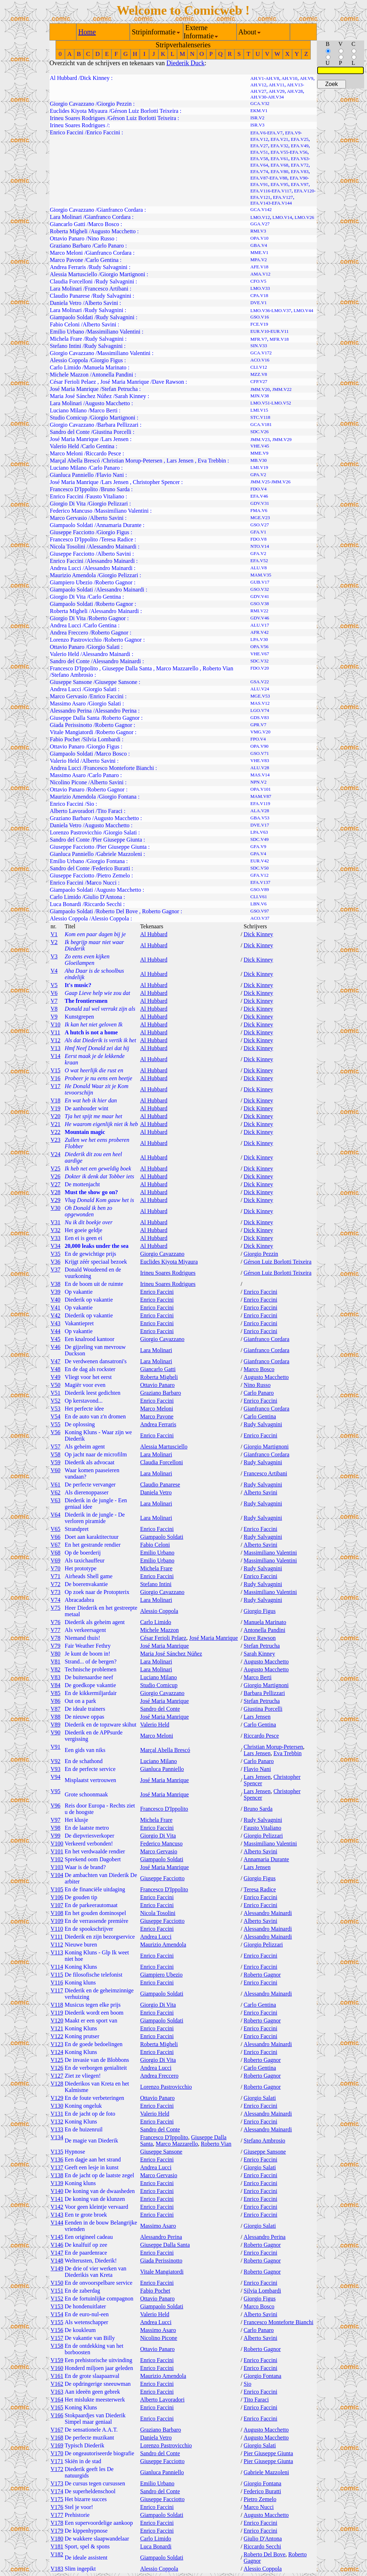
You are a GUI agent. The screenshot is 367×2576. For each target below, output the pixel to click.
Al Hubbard (63, 78)
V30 (56, 1208)
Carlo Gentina (102, 260)
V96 (56, 1805)
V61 (56, 1484)
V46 (56, 1347)
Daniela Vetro (65, 303)
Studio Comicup (68, 418)
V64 (56, 1515)
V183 (57, 2569)
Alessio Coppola (69, 360)
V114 (57, 1967)
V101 (57, 1851)
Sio (90, 804)
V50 (56, 1385)
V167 (57, 2430)
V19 (56, 1108)
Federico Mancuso (71, 511)
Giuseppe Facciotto (72, 532)
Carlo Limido (65, 367)
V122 (57, 2036)
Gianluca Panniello (72, 475)
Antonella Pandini (112, 375)
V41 (56, 1307)
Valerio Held (64, 446)
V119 (57, 2013)
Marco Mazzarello (177, 668)
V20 (56, 1116)
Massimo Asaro (68, 703)
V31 (56, 1222)
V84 (56, 1685)
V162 (57, 2384)
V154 (57, 2314)
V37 (56, 1270)
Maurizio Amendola (73, 575)
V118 (57, 2005)
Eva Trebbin (212, 461)
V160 (57, 2368)
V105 (57, 1889)
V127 (57, 2076)
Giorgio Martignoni (122, 274)
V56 (56, 1432)
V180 (57, 2539)
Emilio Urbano (67, 332)
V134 (57, 2137)
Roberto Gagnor (114, 582)
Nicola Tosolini (67, 547)
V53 (56, 1409)
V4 (54, 971)
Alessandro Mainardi (112, 547)
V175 (57, 2499)
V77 (56, 1630)
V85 (56, 1693)
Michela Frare (66, 339)
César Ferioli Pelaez (73, 382)
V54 (56, 1416)
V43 (56, 1323)
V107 (57, 1905)
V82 (56, 1669)
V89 (56, 1725)
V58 (56, 1454)
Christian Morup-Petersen (132, 461)
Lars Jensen (114, 439)
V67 (56, 1545)
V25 (56, 1168)
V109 (57, 1921)
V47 (56, 1361)
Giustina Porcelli (112, 432)
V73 (56, 1592)
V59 (56, 1462)
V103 (57, 1867)
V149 (57, 2268)
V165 (57, 2407)
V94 (56, 1777)
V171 (57, 2461)
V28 (56, 1192)
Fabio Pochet (65, 739)
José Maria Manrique (124, 382)
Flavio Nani (110, 475)
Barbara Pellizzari (117, 425)
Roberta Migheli (68, 231)
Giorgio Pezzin (114, 104)
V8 (54, 1009)
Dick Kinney (94, 78)
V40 (56, 1300)
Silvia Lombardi (101, 739)
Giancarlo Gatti (67, 224)
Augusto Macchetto (113, 231)
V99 (56, 1836)
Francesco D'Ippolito (74, 489)
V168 (57, 2437)
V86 (56, 1701)
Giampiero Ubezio (71, 582)
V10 (56, 1024)
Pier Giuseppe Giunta (117, 840)
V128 (57, 2084)
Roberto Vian (217, 668)
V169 (57, 2445)
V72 (56, 1584)
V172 (57, 2469)
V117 (57, 1990)
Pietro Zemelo (113, 875)
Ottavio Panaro (67, 238)
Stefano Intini (65, 346)
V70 (56, 1568)
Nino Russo (100, 238)
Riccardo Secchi (102, 904)
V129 (57, 2098)
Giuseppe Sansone (71, 682)
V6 (54, 993)
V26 (56, 1176)
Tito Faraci (109, 811)
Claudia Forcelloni (71, 281)
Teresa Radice (117, 539)
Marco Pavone (66, 260)
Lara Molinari (66, 217)
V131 (57, 2114)
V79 (56, 1646)
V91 (56, 1747)
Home (87, 32)
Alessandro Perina (71, 711)
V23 (56, 1140)
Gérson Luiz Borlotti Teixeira (144, 111)
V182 (57, 2554)
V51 (56, 1393)
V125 (57, 2060)
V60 (56, 1470)
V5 (54, 985)
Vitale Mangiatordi (71, 732)
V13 (56, 1048)
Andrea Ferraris (68, 267)
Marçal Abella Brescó (75, 461)
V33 (56, 1238)
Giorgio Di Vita (68, 504)
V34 (56, 1246)
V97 (56, 1820)
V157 (57, 2338)
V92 (56, 1761)
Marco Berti (104, 410)
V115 (57, 1975)
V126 (57, 2068)
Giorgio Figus (107, 360)
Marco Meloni (66, 253)
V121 (57, 2028)
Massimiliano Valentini (113, 332)
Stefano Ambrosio (72, 675)
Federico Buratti (111, 868)
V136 (57, 2159)
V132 (57, 2121)
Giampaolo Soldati (71, 317)
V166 (57, 2415)
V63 (56, 1500)
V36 (56, 1262)
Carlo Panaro (109, 246)
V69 (56, 1560)
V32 (56, 1230)
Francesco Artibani (106, 289)
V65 (56, 1529)
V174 (57, 2491)
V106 (57, 1897)
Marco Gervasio (68, 518)
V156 (57, 2330)
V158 (57, 2346)
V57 (56, 1446)
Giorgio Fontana (118, 797)
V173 (57, 2483)
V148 (57, 2260)
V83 (56, 1677)
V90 (56, 1732)
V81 (56, 1661)
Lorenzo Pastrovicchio (75, 640)
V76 (56, 1622)
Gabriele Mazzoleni (119, 854)
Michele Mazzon (69, 375)
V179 (57, 2531)
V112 (57, 1944)
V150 (57, 2283)
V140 (57, 2191)
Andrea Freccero (69, 632)
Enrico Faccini (67, 132)
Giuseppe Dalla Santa (127, 668)
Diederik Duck (185, 63)
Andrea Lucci (65, 568)
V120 (57, 2020)
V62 (56, 1492)
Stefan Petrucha (119, 389)
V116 (57, 1982)
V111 (57, 1937)
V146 (57, 2245)
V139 (57, 2183)
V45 (56, 1339)
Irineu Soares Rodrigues (77, 118)
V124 (57, 2052)
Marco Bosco (104, 224)
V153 (57, 2306)
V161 (57, 2376)
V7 (54, 1001)
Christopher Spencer (156, 482)
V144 (57, 2223)
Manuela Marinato (105, 367)
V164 (57, 2400)
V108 (57, 1913)
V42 (56, 1315)
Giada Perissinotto (71, 725)
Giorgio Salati (103, 647)
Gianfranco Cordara (120, 210)
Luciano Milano (68, 410)
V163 (57, 2392)
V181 (57, 2546)
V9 (54, 1017)
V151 (57, 2291)
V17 (56, 1086)
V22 (56, 1132)
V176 (57, 2507)
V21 (56, 1124)
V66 (56, 1537)
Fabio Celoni (65, 324)
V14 (56, 1056)
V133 (57, 2129)
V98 (56, 1828)
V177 (57, 2515)
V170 (57, 2453)
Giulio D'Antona (103, 897)
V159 (57, 2360)
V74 (56, 1600)
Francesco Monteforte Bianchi (119, 768)
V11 (55, 1032)
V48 (56, 1369)
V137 (57, 2167)
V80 (56, 1654)
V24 (56, 1154)
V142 (57, 2207)
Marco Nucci (101, 883)
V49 (56, 1377)
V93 (56, 1769)
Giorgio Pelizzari (108, 504)
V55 (56, 1424)
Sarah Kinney (130, 396)
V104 (57, 1875)
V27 (56, 1184)
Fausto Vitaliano (105, 496)
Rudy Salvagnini (108, 267)
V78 (56, 1638)
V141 (57, 2199)
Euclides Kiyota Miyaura (79, 111)
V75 (56, 1608)
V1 (54, 934)
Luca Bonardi (65, 904)
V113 (57, 1952)
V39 (56, 1292)
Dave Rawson (168, 382)
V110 (57, 1929)
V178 (57, 2523)
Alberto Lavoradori (72, 811)
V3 (54, 956)
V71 (56, 1576)
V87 (56, 1709)
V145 (57, 2237)
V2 (54, 942)
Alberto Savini (101, 303)
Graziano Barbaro (70, 246)
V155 (57, 2322)
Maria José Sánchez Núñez (81, 396)
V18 (56, 1100)
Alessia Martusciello (73, 274)
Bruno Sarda (115, 489)
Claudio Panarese (70, 296)
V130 (57, 2106)
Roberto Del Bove (117, 911)
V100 (57, 1843)
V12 (56, 1040)
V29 (56, 1200)
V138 (57, 2175)
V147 (57, 2253)
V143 (57, 2215)
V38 (56, 1284)
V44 (56, 1331)
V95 (56, 1791)
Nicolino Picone (68, 782)
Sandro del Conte (70, 432)
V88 (56, 1717)
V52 (56, 1401)
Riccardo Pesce (103, 453)
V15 (56, 1070)
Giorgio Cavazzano (72, 104)
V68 (56, 1553)
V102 (57, 1859)
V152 (57, 2298)
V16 (56, 1078)
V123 (57, 2044)
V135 (57, 2152)
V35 (56, 1254)
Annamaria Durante (119, 525)
